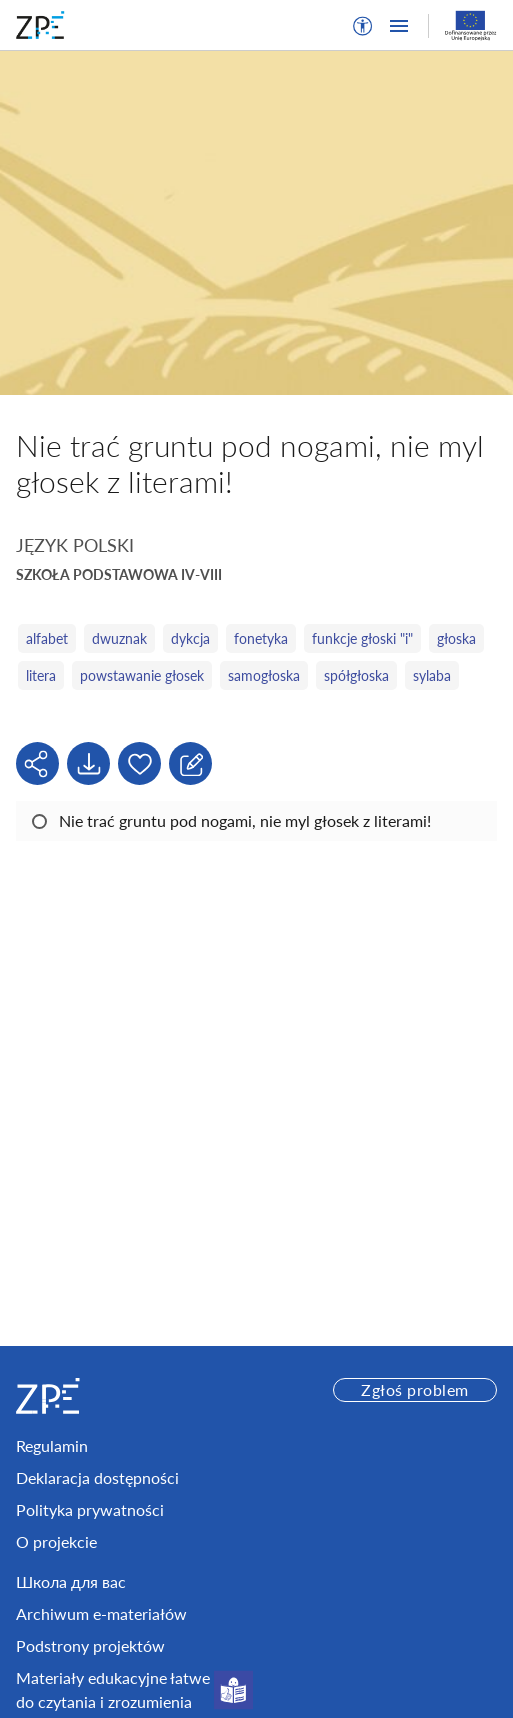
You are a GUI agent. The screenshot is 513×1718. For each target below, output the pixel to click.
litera (41, 675)
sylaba (432, 675)
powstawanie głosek (142, 675)
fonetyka (261, 638)
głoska (456, 638)
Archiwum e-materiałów (101, 1613)
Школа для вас (71, 1581)
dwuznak (119, 638)
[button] (363, 26)
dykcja (190, 638)
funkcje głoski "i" (362, 638)
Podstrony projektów (90, 1645)
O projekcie (56, 1541)
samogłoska (264, 675)
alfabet (47, 638)
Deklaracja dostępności (97, 1477)
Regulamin (52, 1445)
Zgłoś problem (414, 1389)
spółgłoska (356, 675)
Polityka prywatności (90, 1509)
